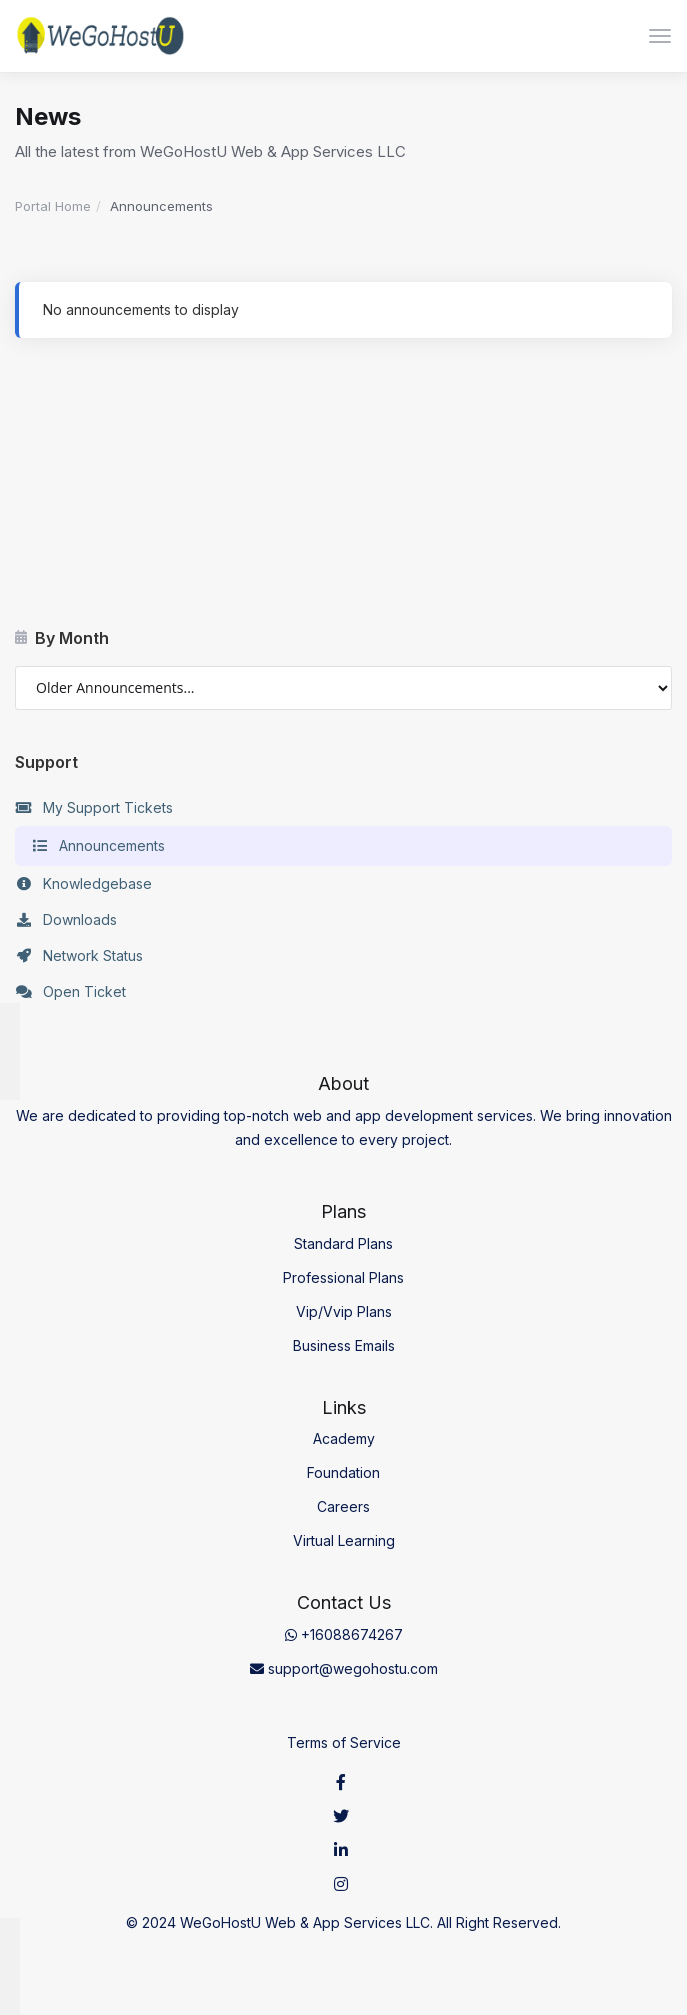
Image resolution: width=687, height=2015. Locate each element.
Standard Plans (343, 1243)
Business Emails (344, 1345)
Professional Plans (343, 1277)
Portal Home (53, 206)
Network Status (79, 956)
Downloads (66, 920)
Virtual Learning (344, 1540)
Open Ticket (70, 992)
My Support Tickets (94, 808)
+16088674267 (344, 1634)
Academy (344, 1438)
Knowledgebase (83, 884)
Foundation (343, 1472)
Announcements (98, 846)
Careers (343, 1506)
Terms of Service (344, 1742)
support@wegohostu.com (344, 1668)
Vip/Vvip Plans (344, 1311)
